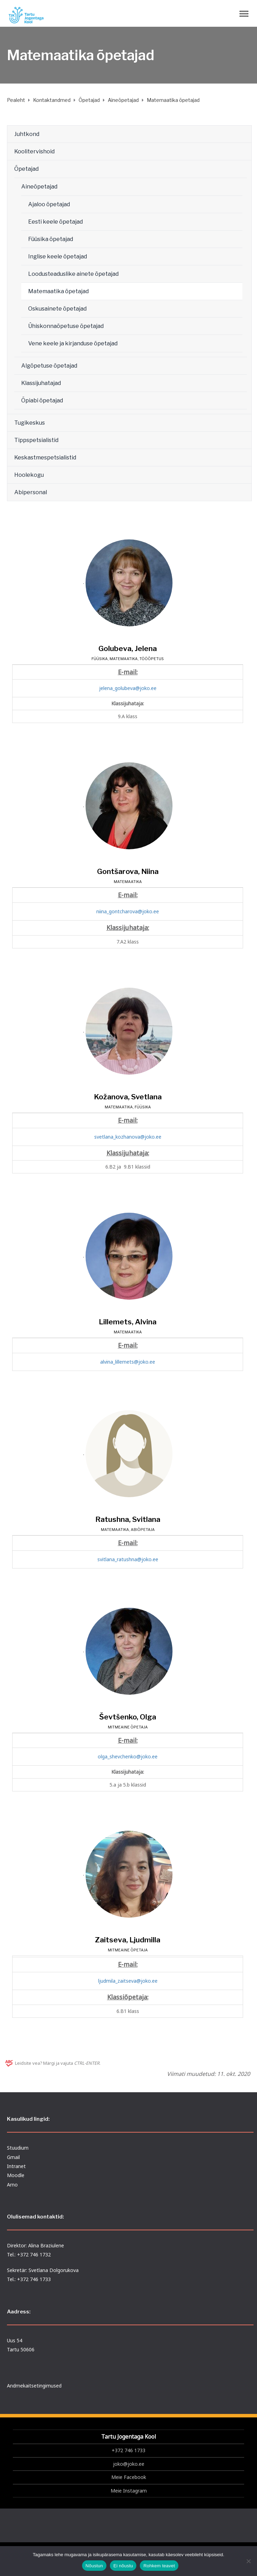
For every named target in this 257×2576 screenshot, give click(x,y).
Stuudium (18, 2147)
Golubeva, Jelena (127, 648)
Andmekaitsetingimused (34, 2385)
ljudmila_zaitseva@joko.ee (128, 1980)
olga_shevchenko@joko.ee (128, 1756)
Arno (12, 2184)
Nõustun (94, 2565)
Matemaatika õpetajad (58, 291)
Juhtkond (26, 134)
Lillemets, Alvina (127, 1321)
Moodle (15, 2175)
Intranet (16, 2166)
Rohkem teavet (159, 2565)
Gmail (13, 2157)
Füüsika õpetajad (50, 239)
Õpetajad (26, 169)
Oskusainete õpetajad (57, 308)
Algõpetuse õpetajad (49, 365)
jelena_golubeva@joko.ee (127, 688)
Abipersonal (30, 492)
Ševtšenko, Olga (127, 1716)
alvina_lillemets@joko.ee (127, 1361)
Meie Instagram (129, 2490)
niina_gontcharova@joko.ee (127, 911)
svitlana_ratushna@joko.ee (127, 1559)
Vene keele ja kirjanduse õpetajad (73, 343)
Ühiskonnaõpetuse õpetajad (66, 326)
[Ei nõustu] (248, 2561)
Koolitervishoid (34, 151)
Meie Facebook (128, 2477)
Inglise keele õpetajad (57, 256)
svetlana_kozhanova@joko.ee (127, 1136)
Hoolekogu (29, 475)
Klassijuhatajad (41, 383)
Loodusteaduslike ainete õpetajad (73, 274)
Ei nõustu (123, 2565)
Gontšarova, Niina (128, 871)
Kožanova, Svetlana (128, 1096)
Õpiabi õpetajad (42, 400)
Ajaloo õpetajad (49, 204)
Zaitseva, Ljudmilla (127, 1939)
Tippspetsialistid (36, 440)
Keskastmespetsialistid (45, 457)
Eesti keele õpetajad (55, 221)
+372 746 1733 (128, 2450)
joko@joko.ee (128, 2464)
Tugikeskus (29, 422)
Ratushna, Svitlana (127, 1519)
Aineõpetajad (39, 186)
